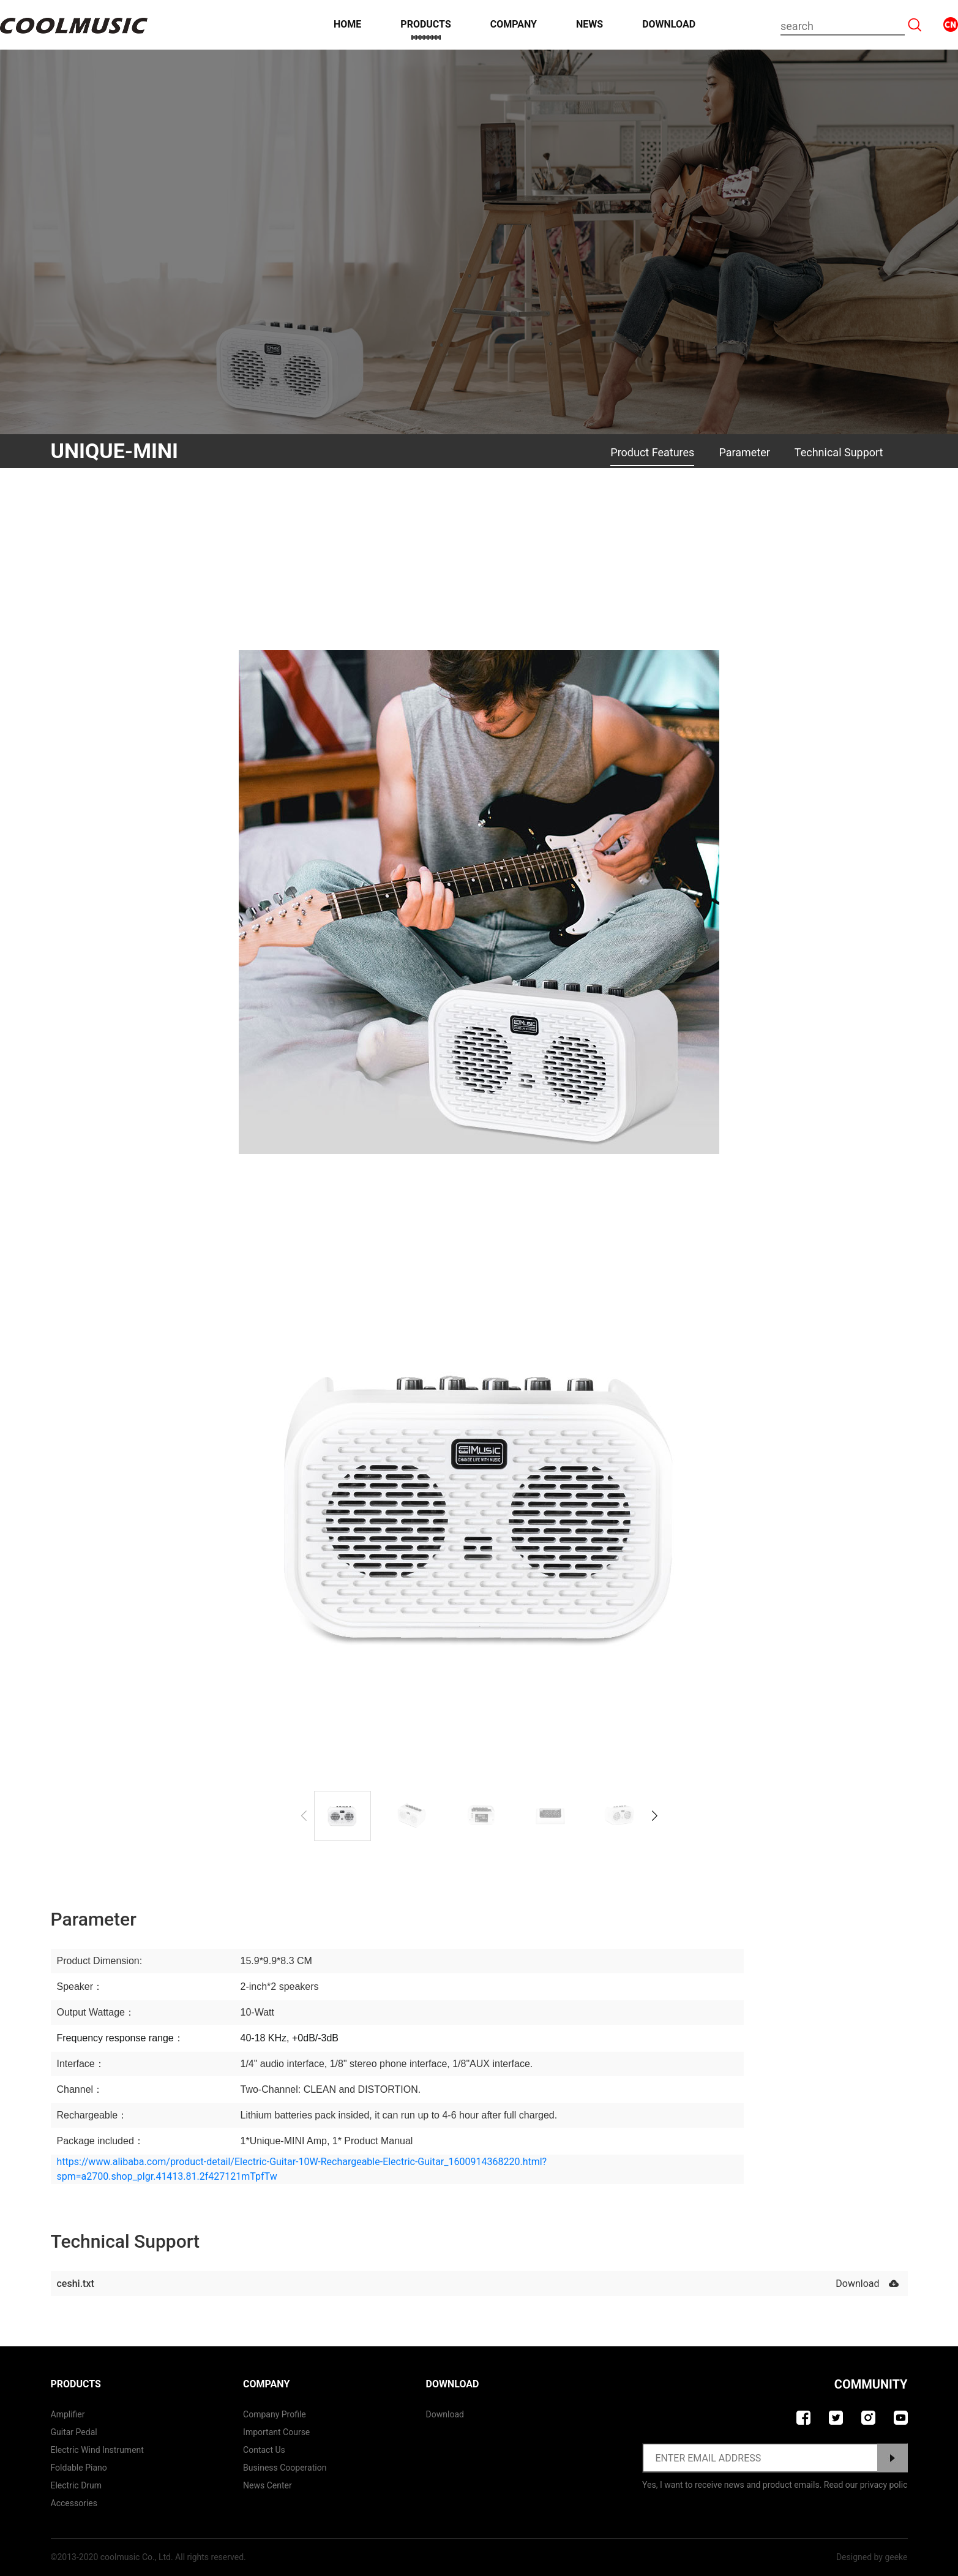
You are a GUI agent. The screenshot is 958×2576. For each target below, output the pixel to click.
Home (347, 24)
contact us (264, 2450)
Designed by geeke (872, 2557)
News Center (267, 2485)
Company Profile (274, 2414)
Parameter (744, 452)
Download (668, 24)
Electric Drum (76, 2485)
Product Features (652, 452)
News (589, 24)
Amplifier (68, 2414)
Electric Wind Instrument (97, 2450)
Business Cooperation (284, 2467)
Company (513, 24)
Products (425, 24)
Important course (276, 2432)
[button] (654, 1815)
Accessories (74, 2503)
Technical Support (839, 452)
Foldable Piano (79, 2467)
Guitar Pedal (74, 2432)
